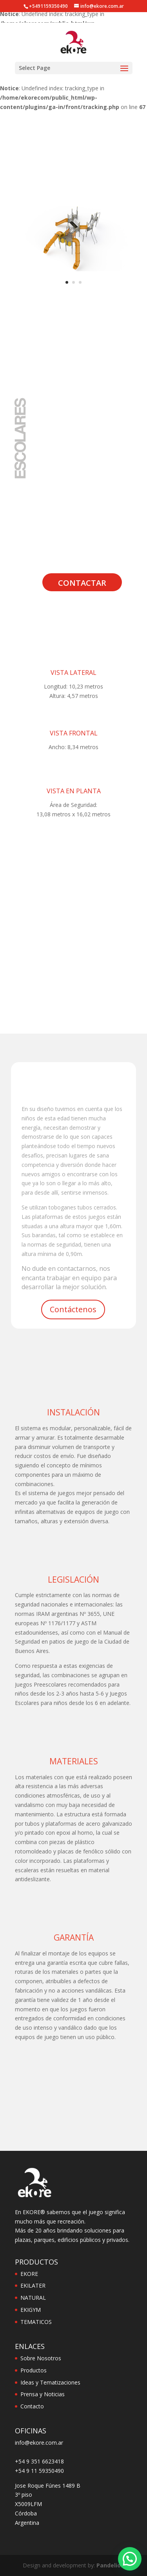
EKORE (29, 2273)
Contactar (82, 583)
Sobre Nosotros (40, 2358)
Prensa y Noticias (42, 2394)
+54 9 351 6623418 (39, 2461)
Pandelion (110, 2565)
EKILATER (32, 2285)
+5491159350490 (48, 6)
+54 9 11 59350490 (39, 2470)
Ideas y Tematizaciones (50, 2382)
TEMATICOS (36, 2322)
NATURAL (33, 2297)
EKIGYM (30, 2309)
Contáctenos (73, 1309)
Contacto (32, 2406)
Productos (33, 2370)
